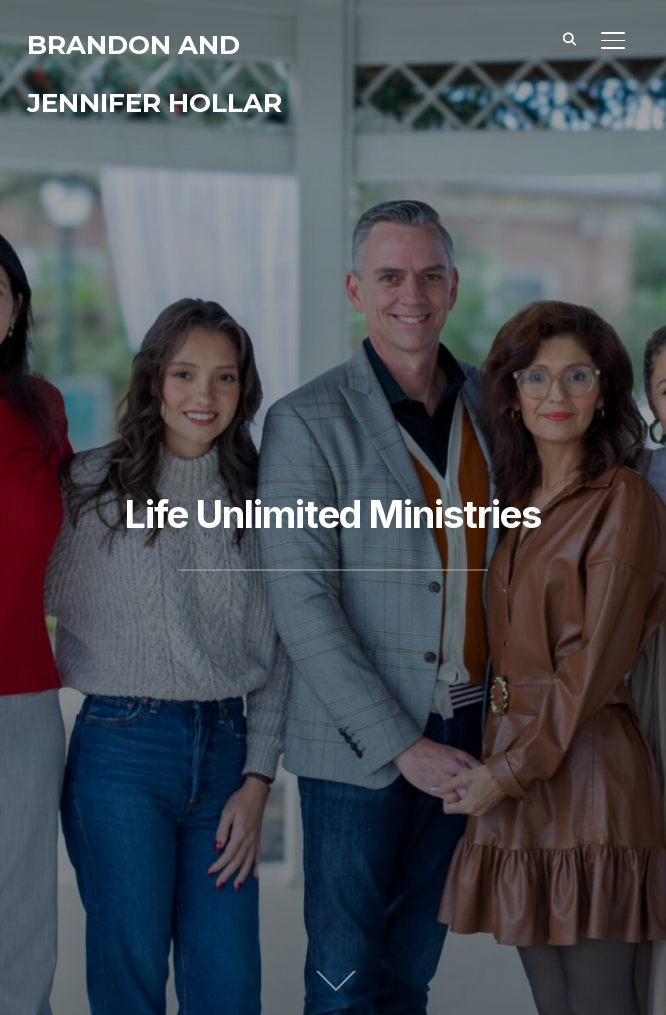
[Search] (569, 38)
